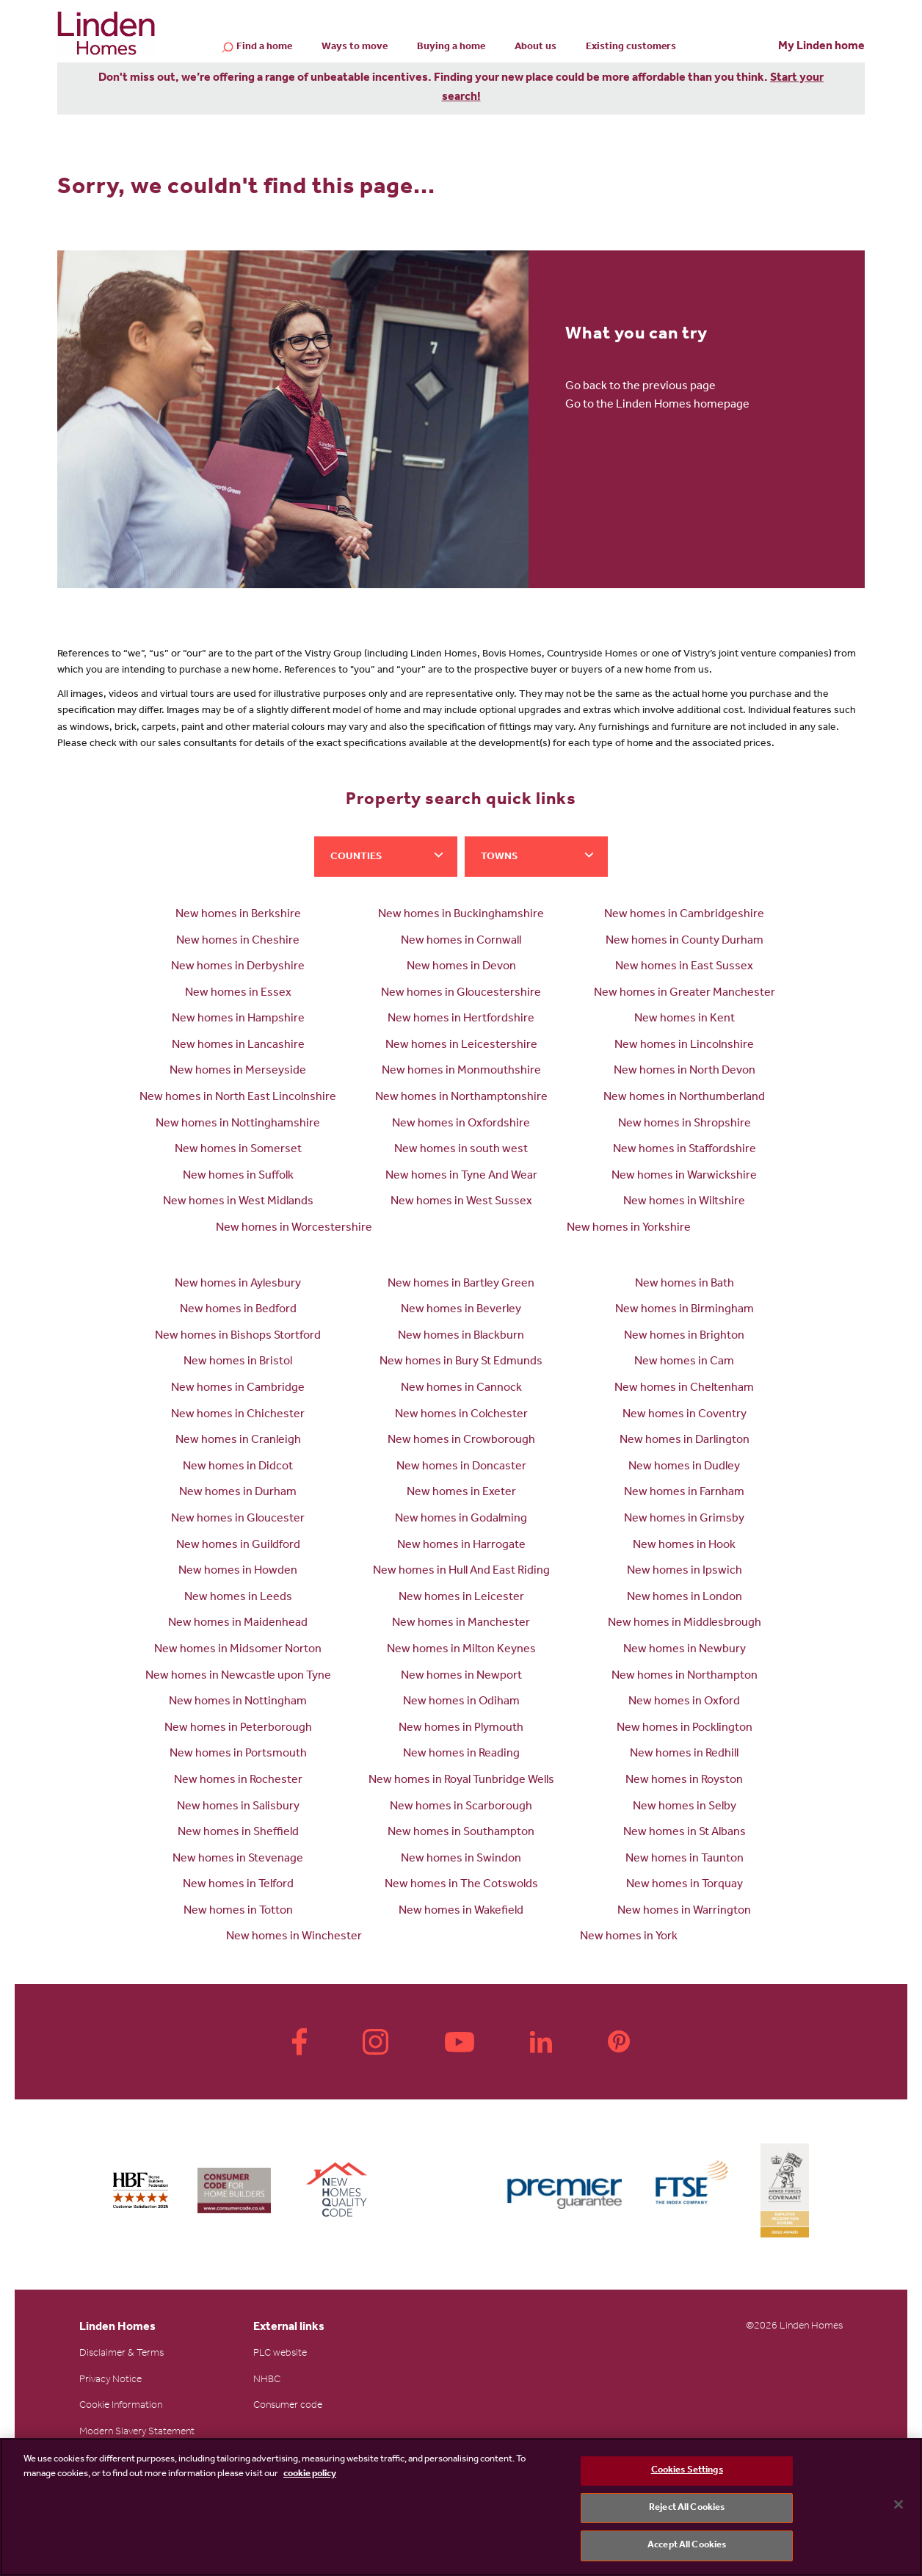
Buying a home (451, 48)
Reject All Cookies (687, 2508)
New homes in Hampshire (238, 1019)
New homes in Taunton (684, 1859)
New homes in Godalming (461, 1519)
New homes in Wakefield (461, 1911)
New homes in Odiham (461, 1702)
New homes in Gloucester (238, 1519)
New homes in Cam (684, 1362)
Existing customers (631, 48)
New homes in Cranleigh (238, 1441)
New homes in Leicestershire (461, 1046)
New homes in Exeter (461, 1493)
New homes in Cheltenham (684, 1388)
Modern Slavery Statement (137, 2433)
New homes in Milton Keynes (461, 1650)
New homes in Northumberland (684, 1098)
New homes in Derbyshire (238, 967)
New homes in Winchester (294, 1937)
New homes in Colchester (461, 1415)
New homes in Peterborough (238, 1728)
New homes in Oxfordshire (461, 1124)
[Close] (898, 2505)
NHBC (266, 2381)
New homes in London (684, 1598)
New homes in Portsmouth (238, 1754)
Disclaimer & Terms (121, 2354)
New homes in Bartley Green (461, 1284)
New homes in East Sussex (684, 967)
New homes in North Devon (684, 1071)
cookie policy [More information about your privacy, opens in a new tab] (309, 2474)
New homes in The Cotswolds (461, 1885)
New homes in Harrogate (461, 1546)
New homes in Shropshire (684, 1124)
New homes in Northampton (684, 1676)
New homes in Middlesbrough (684, 1623)
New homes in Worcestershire (294, 1228)
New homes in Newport (461, 1676)
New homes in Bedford (238, 1310)
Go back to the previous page (640, 387)
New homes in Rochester (238, 1781)
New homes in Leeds (238, 1598)
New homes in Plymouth (461, 1728)
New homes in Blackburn (461, 1336)
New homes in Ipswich (684, 1571)
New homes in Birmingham (684, 1310)
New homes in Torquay (684, 1885)
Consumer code (287, 2406)
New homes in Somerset (238, 1150)
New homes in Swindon (461, 1859)
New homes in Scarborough (461, 1807)
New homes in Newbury (684, 1650)
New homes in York (629, 1937)
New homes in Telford (238, 1885)
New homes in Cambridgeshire (684, 915)
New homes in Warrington (684, 1911)
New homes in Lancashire (238, 1046)
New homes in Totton (238, 1911)
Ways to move (355, 48)
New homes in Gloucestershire (461, 993)
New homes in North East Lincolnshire (237, 1098)
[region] (461, 2507)
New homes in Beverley (461, 1310)
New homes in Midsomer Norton (238, 1650)
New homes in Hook (684, 1546)
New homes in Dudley (684, 1467)
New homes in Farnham (684, 1493)
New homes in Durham (238, 1493)
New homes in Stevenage (238, 1859)
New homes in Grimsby (684, 1519)
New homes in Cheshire (238, 941)
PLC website (280, 2354)
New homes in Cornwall (461, 941)
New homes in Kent (684, 1019)
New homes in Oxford (684, 1702)
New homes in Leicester (461, 1598)
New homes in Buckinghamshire (461, 915)
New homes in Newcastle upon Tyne (238, 1676)
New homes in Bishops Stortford (238, 1336)
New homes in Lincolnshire (684, 1046)
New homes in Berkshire (238, 915)
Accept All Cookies (686, 2545)
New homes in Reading (461, 1754)
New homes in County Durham (684, 941)
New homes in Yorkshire (629, 1228)
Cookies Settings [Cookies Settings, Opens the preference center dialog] (687, 2470)
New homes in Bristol (238, 1362)
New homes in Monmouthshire (461, 1071)
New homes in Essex (238, 993)
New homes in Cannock (461, 1388)
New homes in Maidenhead (238, 1623)
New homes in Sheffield (238, 1833)
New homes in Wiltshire (684, 1202)
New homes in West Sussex (461, 1202)
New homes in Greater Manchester (684, 993)
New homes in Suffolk (238, 1176)
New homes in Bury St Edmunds (461, 1362)
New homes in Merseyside (238, 1071)
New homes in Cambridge (238, 1388)
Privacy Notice (110, 2381)
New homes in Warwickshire (684, 1176)
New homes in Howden (237, 1571)
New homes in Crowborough (461, 1441)
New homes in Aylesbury (238, 1284)
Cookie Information (120, 2406)
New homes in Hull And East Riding (461, 1571)
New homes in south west (461, 1150)
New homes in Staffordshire (684, 1150)
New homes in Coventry (684, 1415)
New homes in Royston (684, 1781)
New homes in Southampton (461, 1833)
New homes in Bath (684, 1284)
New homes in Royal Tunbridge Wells (461, 1781)
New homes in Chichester (238, 1415)
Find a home (264, 48)
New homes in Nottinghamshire (238, 1124)
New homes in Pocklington (684, 1728)
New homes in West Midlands (238, 1202)
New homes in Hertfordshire (461, 1019)
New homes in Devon (461, 967)
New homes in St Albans (684, 1833)
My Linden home (821, 47)
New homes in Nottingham (238, 1702)
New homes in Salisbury (238, 1807)
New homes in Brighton (684, 1336)
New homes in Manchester (461, 1623)
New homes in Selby (684, 1807)
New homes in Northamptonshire (461, 1098)
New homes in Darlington (684, 1441)
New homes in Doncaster (461, 1467)
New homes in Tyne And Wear (461, 1176)
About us (535, 48)
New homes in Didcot (238, 1467)
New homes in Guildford (238, 1546)
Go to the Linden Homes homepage (657, 405)
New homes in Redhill (684, 1754)
